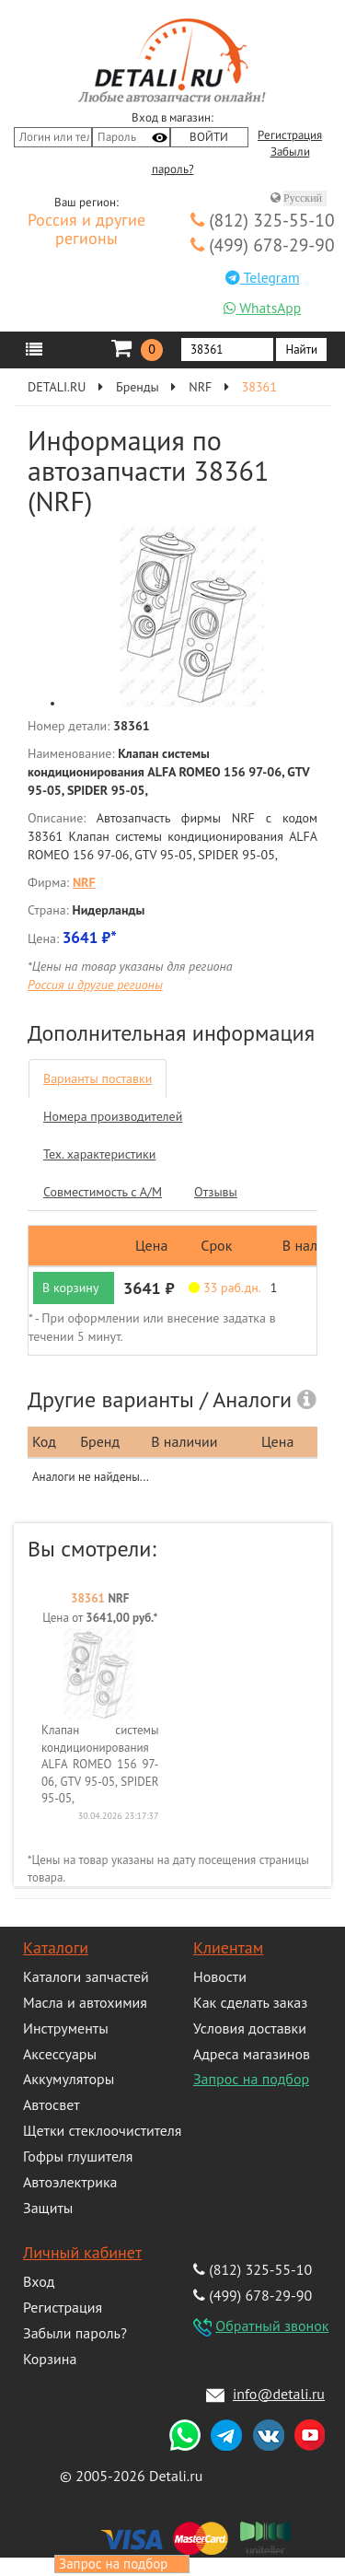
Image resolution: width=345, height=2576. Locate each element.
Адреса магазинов (251, 2054)
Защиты (48, 2207)
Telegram (262, 277)
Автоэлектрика (70, 2182)
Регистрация (290, 135)
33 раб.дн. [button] (225, 1287)
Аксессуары (60, 2054)
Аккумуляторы (68, 2078)
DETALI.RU (57, 387)
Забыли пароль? (75, 2333)
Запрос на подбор (251, 2078)
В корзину (70, 1287)
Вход (38, 2281)
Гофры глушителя (77, 2156)
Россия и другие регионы (86, 230)
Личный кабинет (82, 2252)
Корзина (49, 2358)
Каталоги (55, 1947)
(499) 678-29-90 (262, 244)
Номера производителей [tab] (112, 1116)
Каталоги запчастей (86, 1976)
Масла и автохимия (85, 2002)
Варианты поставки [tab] (97, 1078)
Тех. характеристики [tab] (99, 1154)
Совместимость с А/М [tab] (102, 1191)
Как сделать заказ (250, 2002)
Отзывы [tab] (215, 1191)
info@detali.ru (279, 2393)
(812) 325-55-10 (262, 219)
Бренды (137, 387)
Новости (220, 1976)
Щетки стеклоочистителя (102, 2130)
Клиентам (228, 1947)
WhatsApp (262, 307)
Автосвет (51, 2104)
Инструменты (66, 2028)
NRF (200, 387)
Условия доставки (249, 2028)
